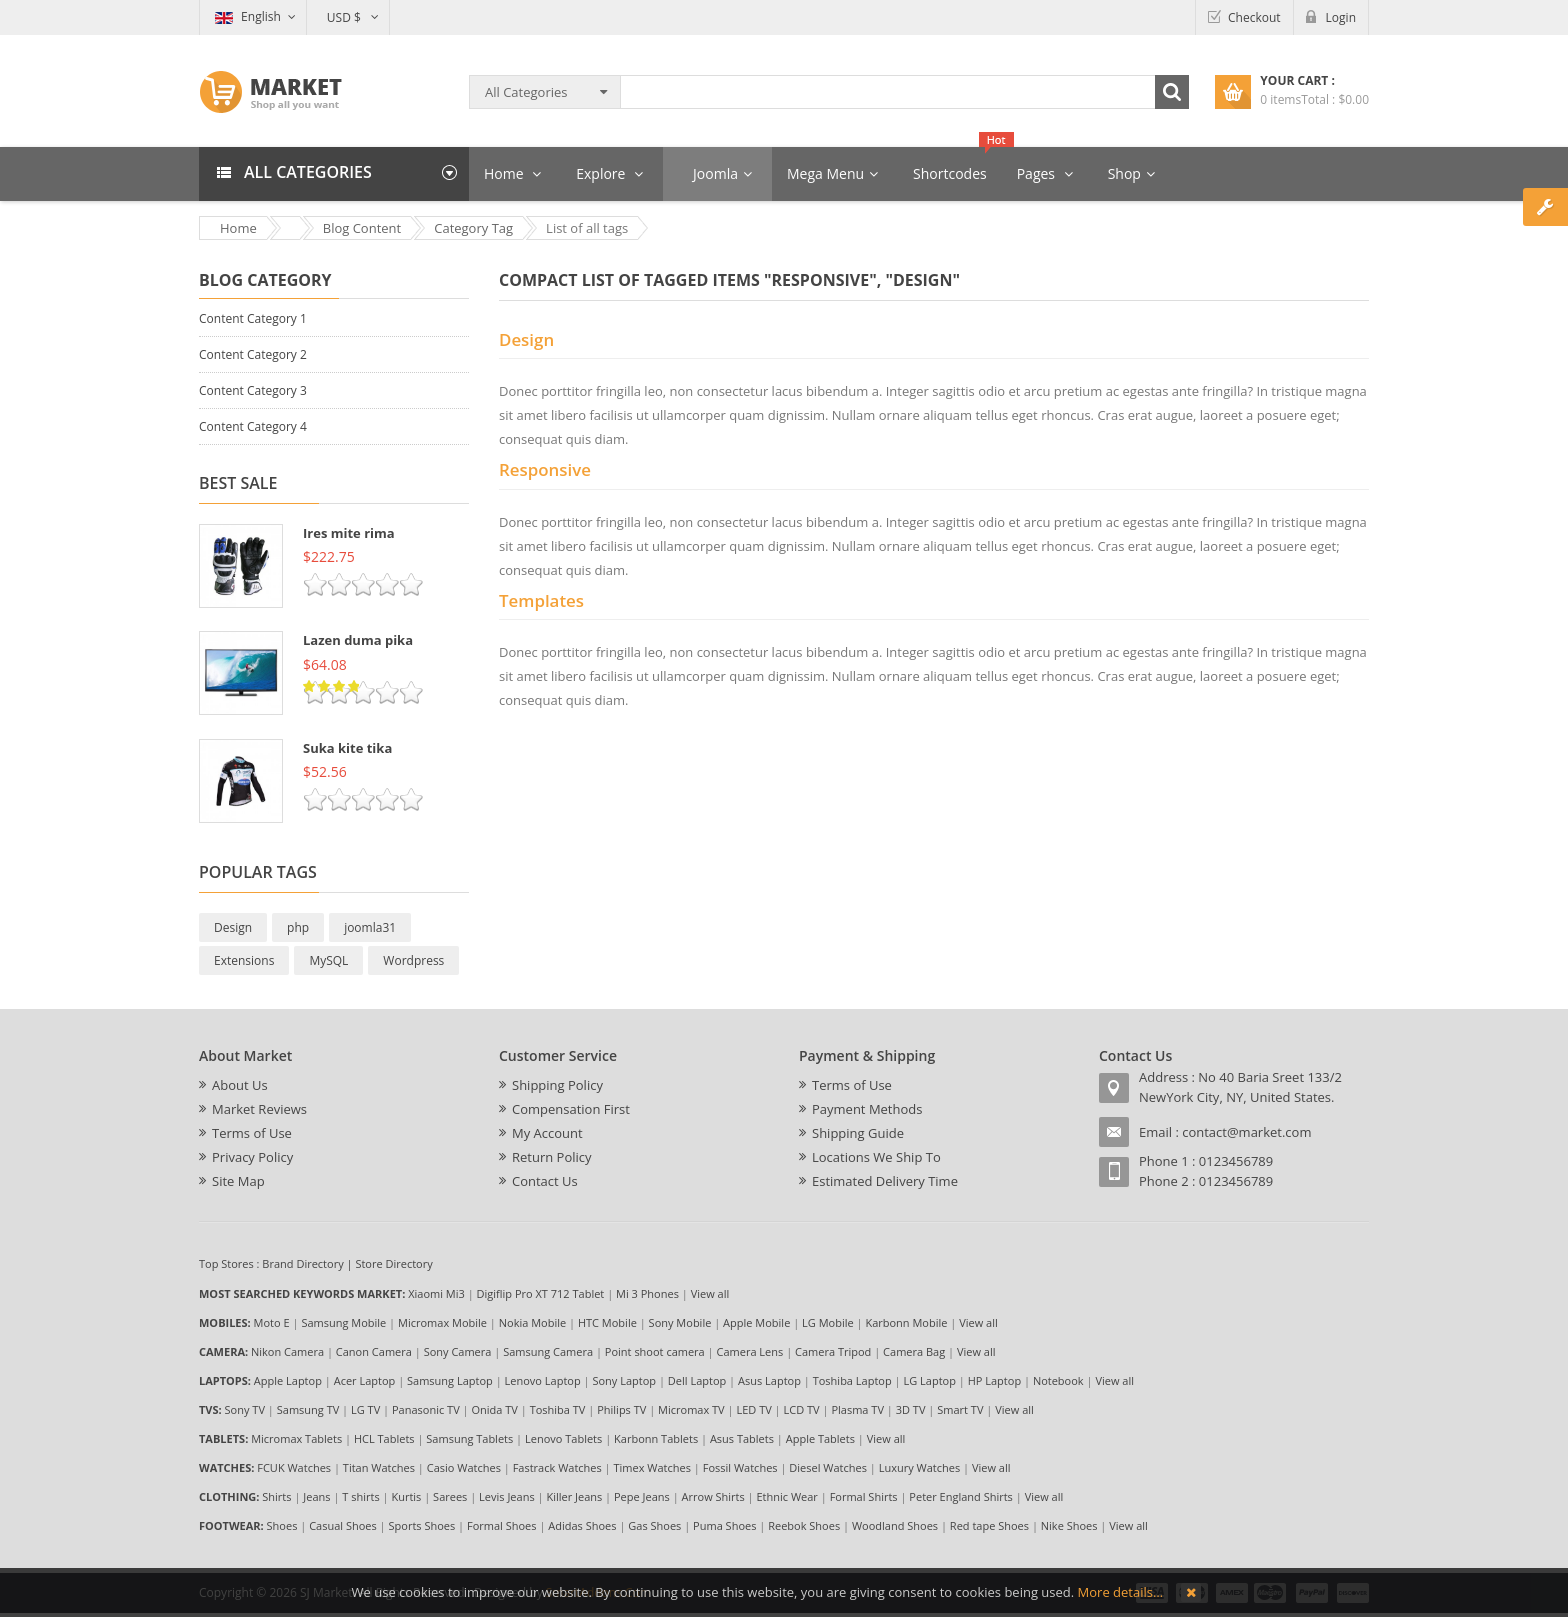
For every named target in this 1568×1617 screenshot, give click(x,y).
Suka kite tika (347, 748)
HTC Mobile (607, 1322)
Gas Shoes (654, 1525)
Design (233, 927)
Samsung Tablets (469, 1438)
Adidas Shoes (582, 1525)
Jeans (316, 1496)
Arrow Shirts (713, 1496)
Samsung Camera (548, 1351)
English (248, 16)
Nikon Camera (287, 1351)
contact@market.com (1246, 1132)
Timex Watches (652, 1467)
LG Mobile (828, 1322)
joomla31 (370, 927)
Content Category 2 (253, 354)
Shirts (276, 1496)
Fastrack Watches (557, 1467)
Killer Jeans (574, 1496)
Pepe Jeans (642, 1496)
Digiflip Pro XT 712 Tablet (541, 1293)
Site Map (238, 1181)
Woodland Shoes (895, 1525)
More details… (1120, 1592)
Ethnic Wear (787, 1496)
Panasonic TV (426, 1409)
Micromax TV (691, 1409)
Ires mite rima (349, 533)
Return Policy (552, 1157)
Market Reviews (259, 1109)
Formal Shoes (502, 1525)
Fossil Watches (740, 1467)
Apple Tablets (820, 1438)
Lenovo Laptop (543, 1380)
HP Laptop (994, 1380)
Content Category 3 (253, 390)
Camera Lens (750, 1351)
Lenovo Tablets (563, 1438)
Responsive (545, 469)
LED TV (753, 1409)
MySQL (328, 960)
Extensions (244, 960)
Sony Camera (458, 1351)
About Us (240, 1085)
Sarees (450, 1496)
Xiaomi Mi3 (436, 1293)
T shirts (360, 1496)
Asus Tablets (742, 1438)
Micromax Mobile (442, 1322)
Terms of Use (252, 1133)
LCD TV (802, 1409)
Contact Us (545, 1181)
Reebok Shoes (804, 1525)
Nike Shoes (1069, 1525)
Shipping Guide (858, 1133)
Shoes (282, 1525)
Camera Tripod (833, 1351)
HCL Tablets (384, 1438)
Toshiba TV (558, 1409)
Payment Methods (867, 1109)
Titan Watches (379, 1467)
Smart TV (960, 1409)
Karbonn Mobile (906, 1322)
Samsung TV (308, 1409)
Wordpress (413, 960)
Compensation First (571, 1109)
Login (1341, 17)
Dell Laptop (697, 1380)
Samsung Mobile (343, 1322)
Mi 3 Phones (647, 1293)
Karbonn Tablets (656, 1438)
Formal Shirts (864, 1496)
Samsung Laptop (450, 1380)
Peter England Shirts (961, 1496)
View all (710, 1293)
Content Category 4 (253, 426)
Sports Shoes (422, 1525)
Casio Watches (464, 1467)
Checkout (1254, 17)
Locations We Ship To (876, 1157)
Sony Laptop (624, 1380)
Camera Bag (914, 1351)
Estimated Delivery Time (885, 1181)
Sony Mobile (680, 1322)
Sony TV (245, 1409)
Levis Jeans (507, 1496)
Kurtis (406, 1496)
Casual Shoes (343, 1525)
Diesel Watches (828, 1467)
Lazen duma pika (358, 640)
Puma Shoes (724, 1525)
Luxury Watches (919, 1467)
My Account (547, 1133)
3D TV (911, 1409)
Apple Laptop (288, 1380)
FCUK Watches (294, 1467)
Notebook (1058, 1380)
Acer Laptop (365, 1380)
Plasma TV (857, 1409)
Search (1172, 92)
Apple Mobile (756, 1322)
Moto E (272, 1322)
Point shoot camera (655, 1351)
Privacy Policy (252, 1157)
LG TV (365, 1409)
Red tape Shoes (989, 1525)
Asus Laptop (769, 1380)
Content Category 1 (253, 318)
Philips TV (621, 1409)
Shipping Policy (557, 1085)
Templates (541, 600)
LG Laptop (929, 1380)
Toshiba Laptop (852, 1380)
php (298, 927)
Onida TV (494, 1409)
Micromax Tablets (296, 1438)
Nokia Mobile (532, 1322)
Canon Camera (374, 1351)
